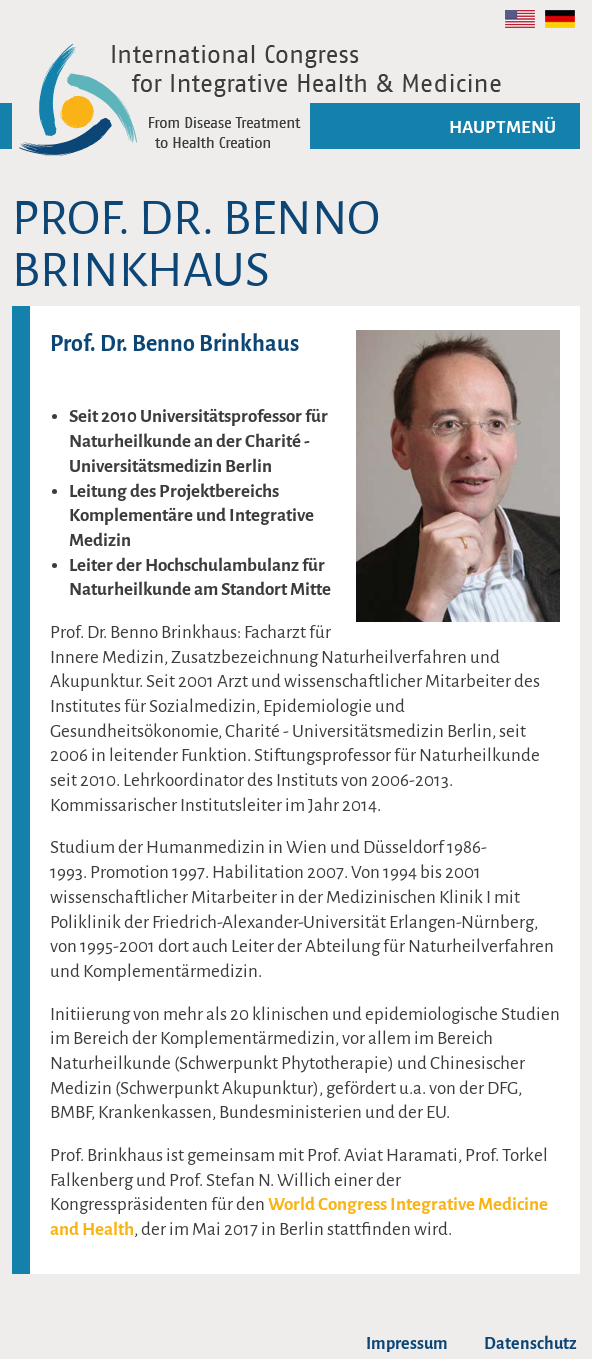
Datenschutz (530, 1344)
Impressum (407, 1344)
